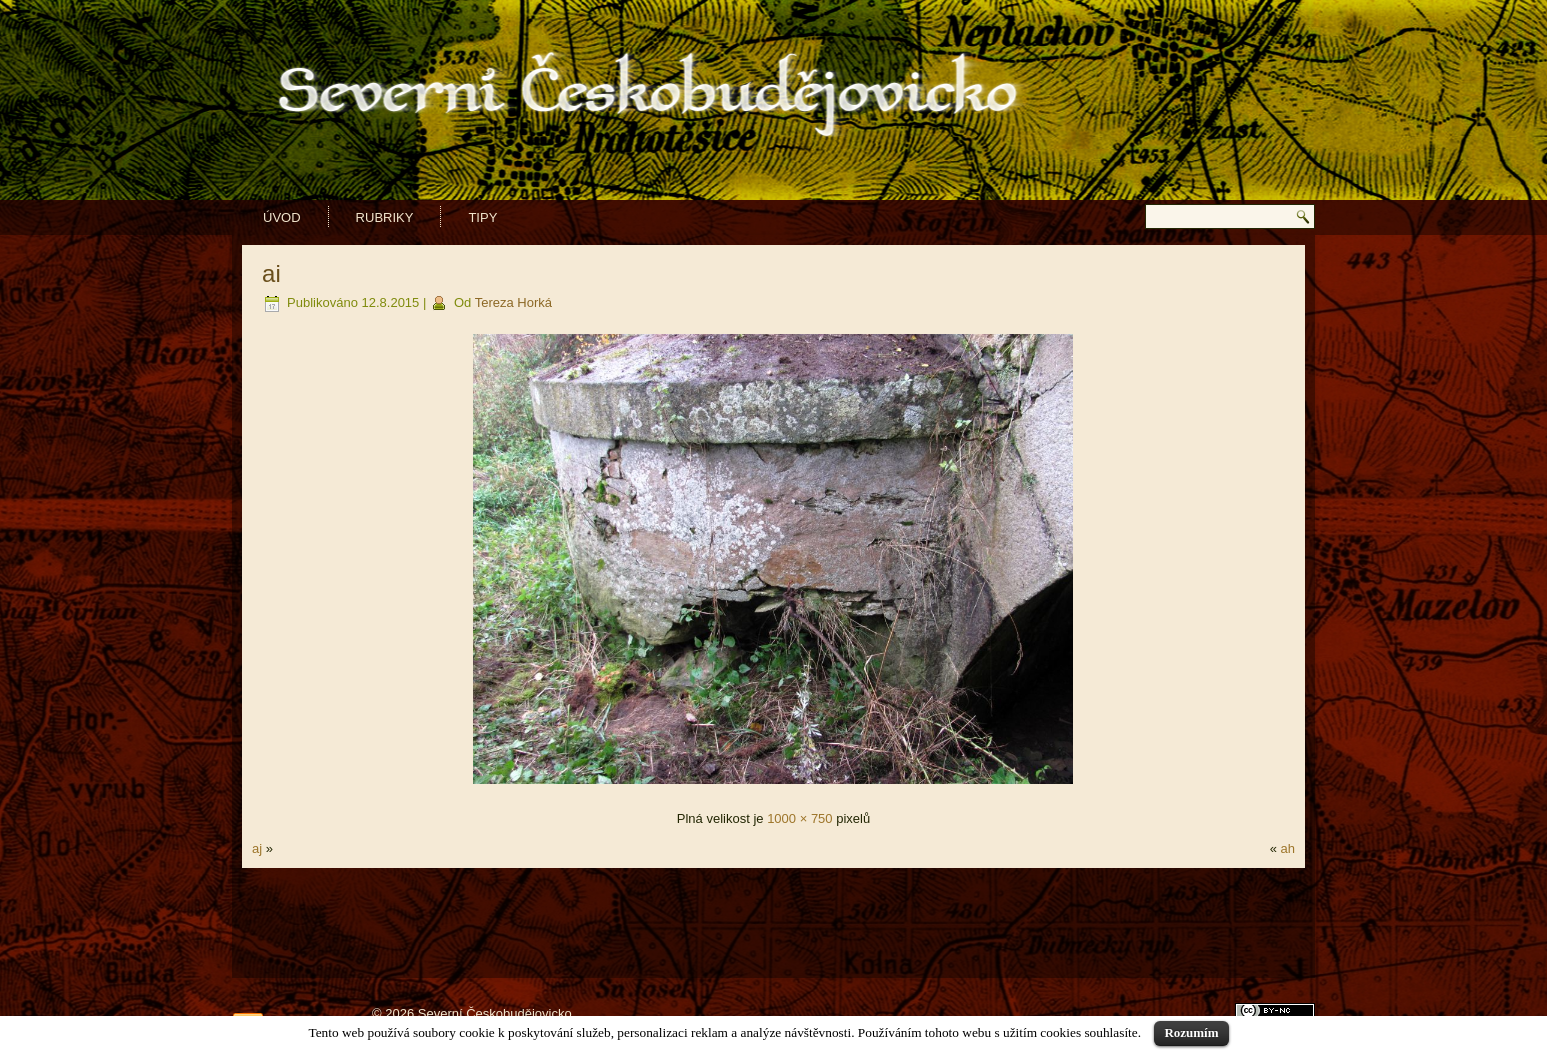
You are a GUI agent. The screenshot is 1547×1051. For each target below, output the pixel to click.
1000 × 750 (799, 818)
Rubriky (385, 217)
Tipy (482, 217)
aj (257, 848)
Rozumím (1191, 1032)
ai (271, 273)
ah (1287, 848)
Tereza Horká (513, 302)
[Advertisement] (773, 923)
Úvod (282, 217)
